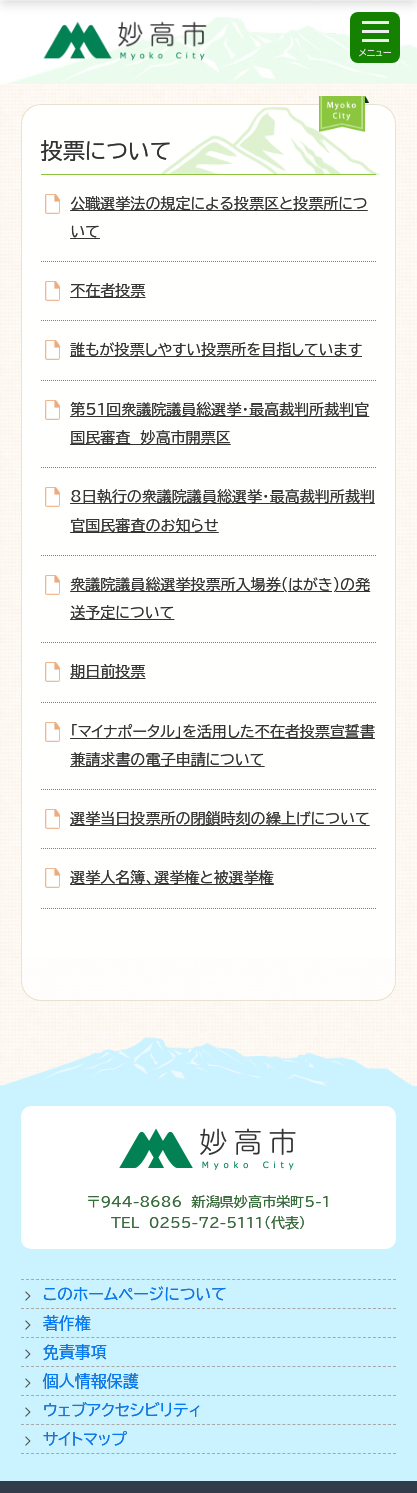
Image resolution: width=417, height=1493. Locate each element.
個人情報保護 (91, 1381)
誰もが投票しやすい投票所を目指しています (216, 349)
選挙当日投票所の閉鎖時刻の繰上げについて (219, 818)
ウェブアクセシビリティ (122, 1410)
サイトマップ (85, 1439)
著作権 (67, 1323)
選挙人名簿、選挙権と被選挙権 (172, 877)
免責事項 (75, 1352)
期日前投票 (107, 671)
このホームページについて (135, 1294)
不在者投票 (107, 290)
